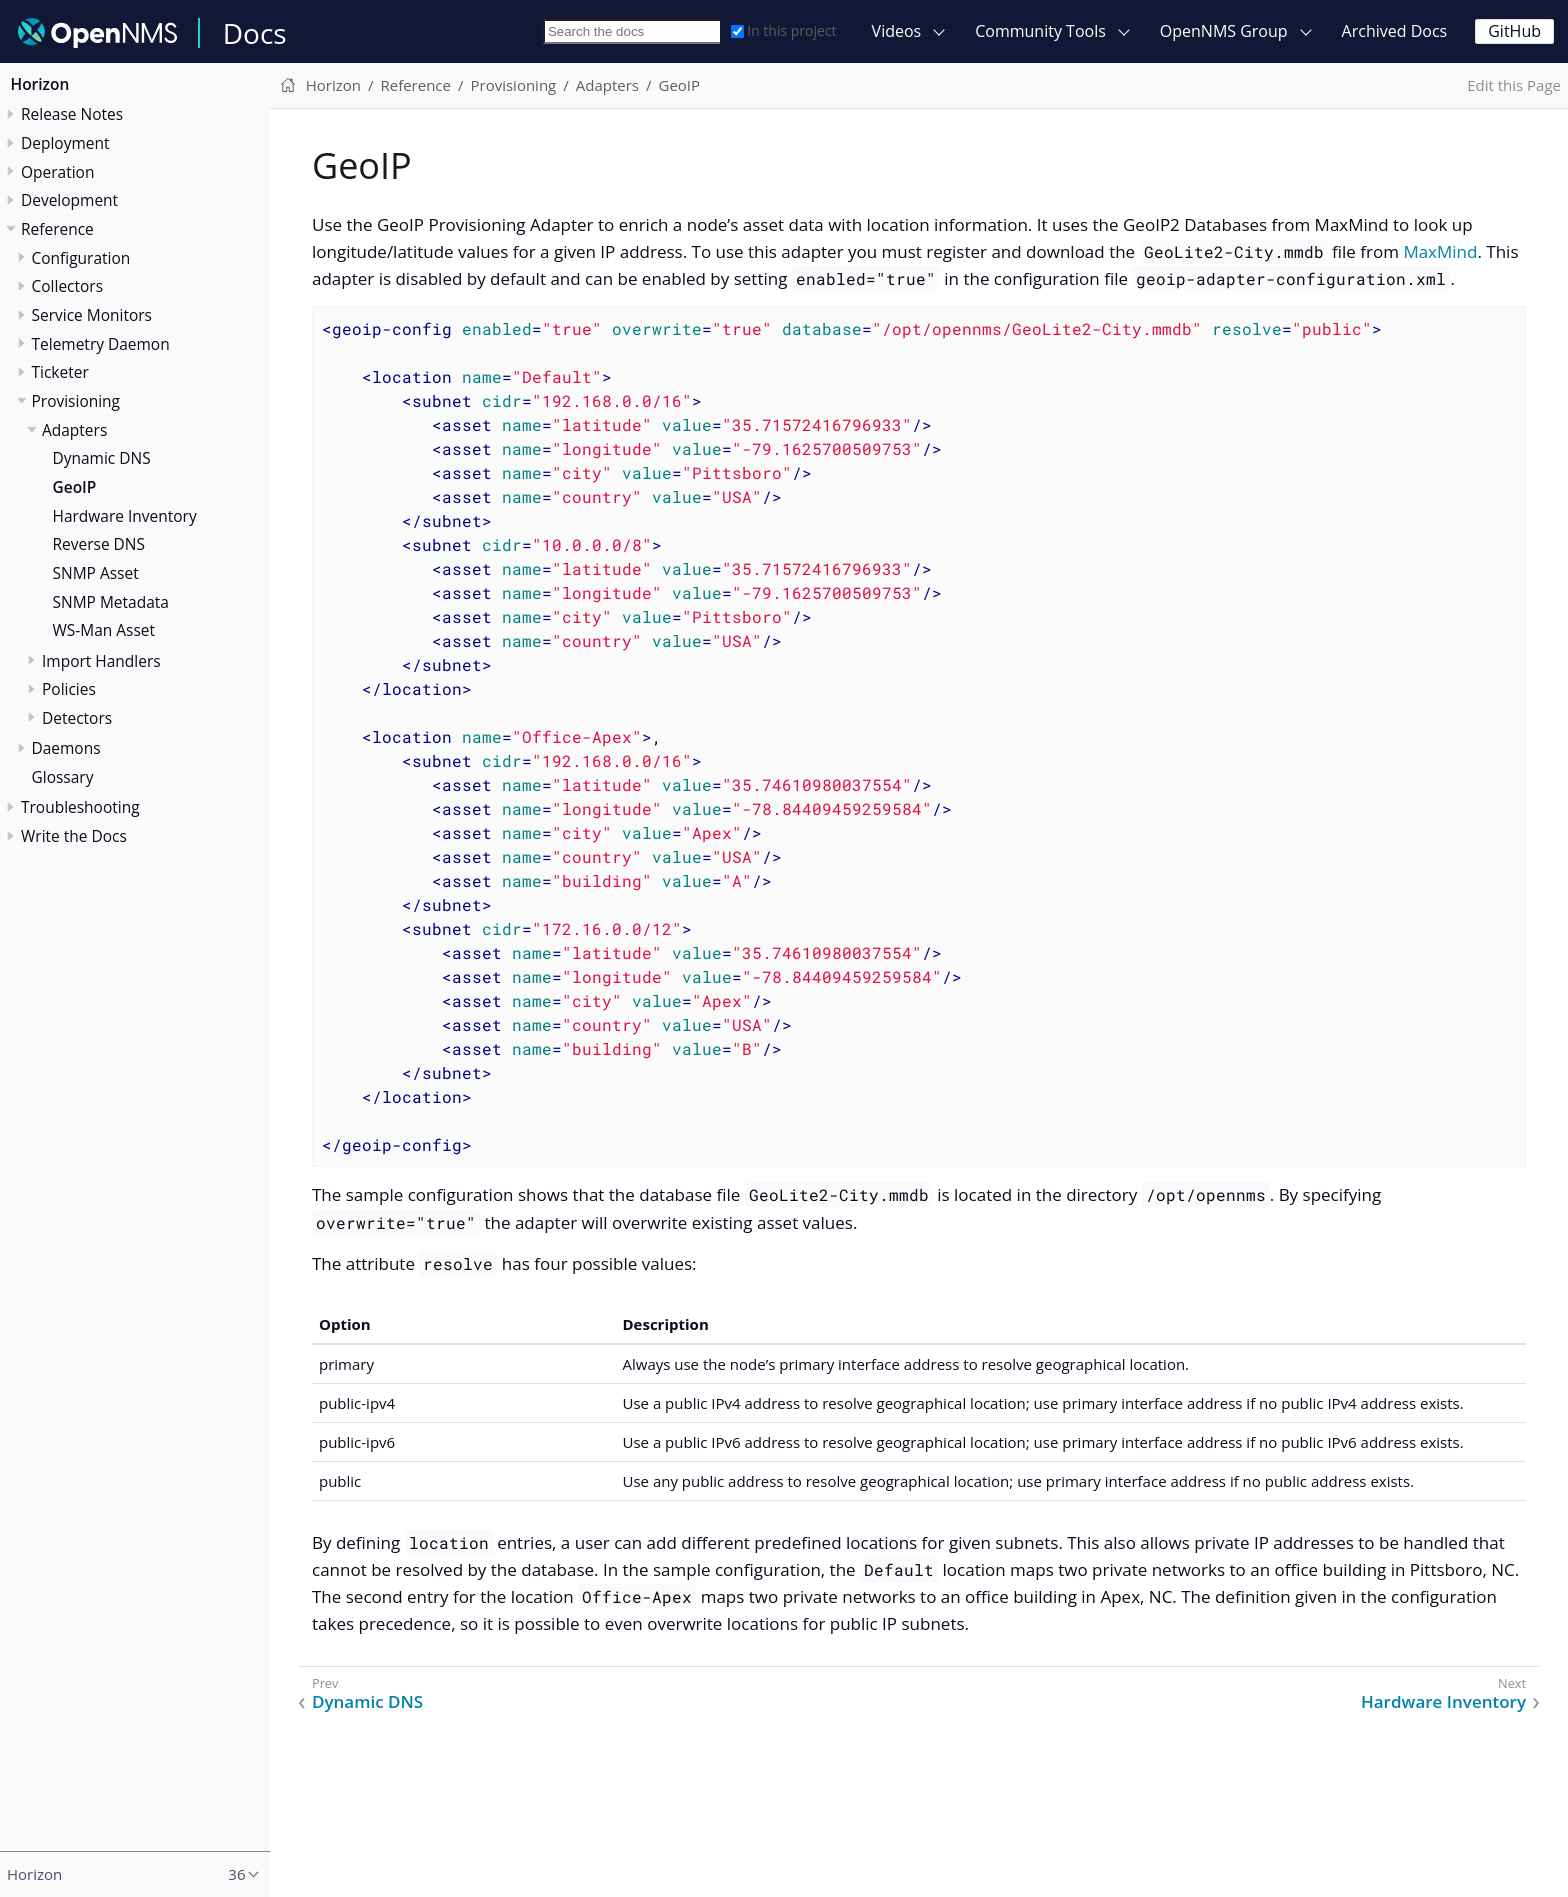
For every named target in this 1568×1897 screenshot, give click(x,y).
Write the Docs (74, 836)
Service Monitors (92, 315)
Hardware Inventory (125, 516)
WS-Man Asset (104, 630)
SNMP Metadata (111, 602)
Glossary (63, 777)
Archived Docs (1395, 31)
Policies (69, 689)
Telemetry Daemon (101, 344)
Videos (897, 31)
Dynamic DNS (102, 458)
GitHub (1514, 31)
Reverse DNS (99, 544)
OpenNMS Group (1224, 31)
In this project (783, 30)
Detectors (77, 718)
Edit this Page (1514, 85)
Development (69, 200)
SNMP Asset (96, 573)
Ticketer (60, 372)
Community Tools (1040, 31)
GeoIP (75, 487)
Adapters (74, 430)
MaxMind (1440, 251)
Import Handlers (101, 661)
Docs (255, 33)
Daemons (66, 748)
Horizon (40, 84)
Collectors (68, 286)
